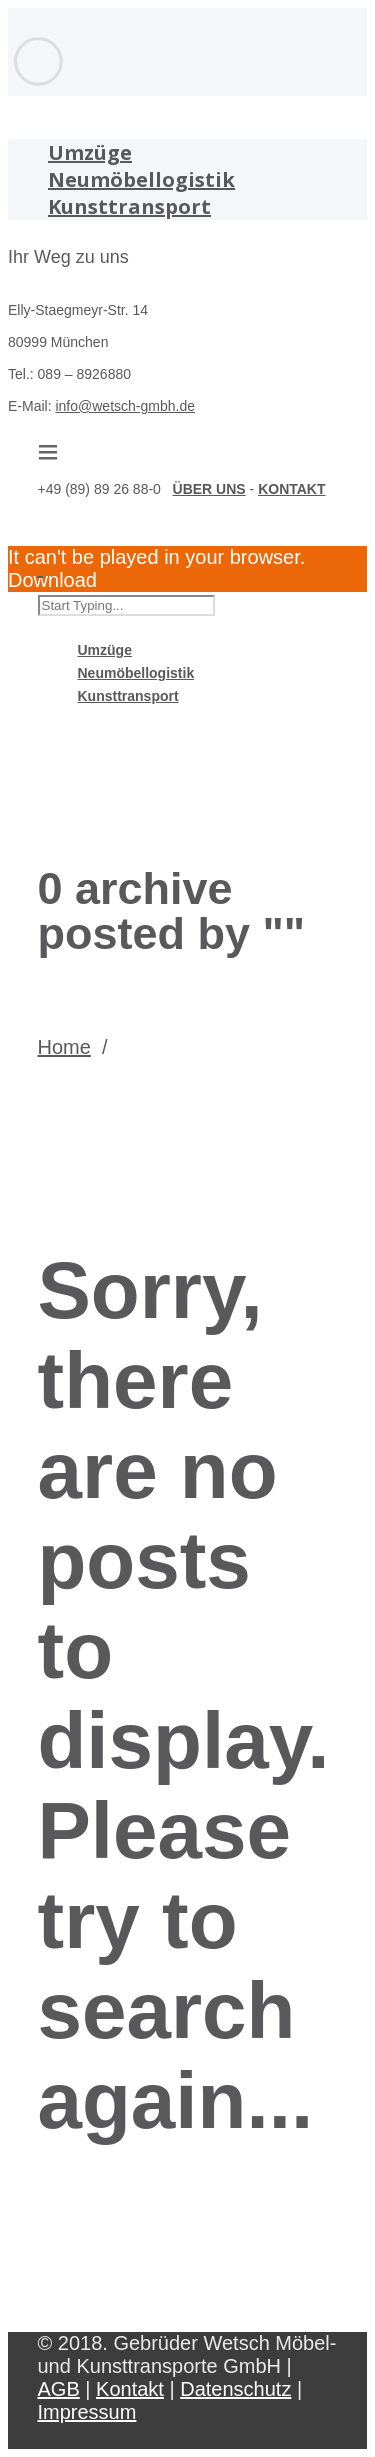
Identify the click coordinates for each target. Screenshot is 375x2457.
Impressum (87, 2412)
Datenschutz (235, 2389)
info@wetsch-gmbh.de (125, 406)
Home (64, 1047)
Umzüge (90, 152)
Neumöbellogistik (141, 179)
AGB (59, 2389)
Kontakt (130, 2389)
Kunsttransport (129, 206)
